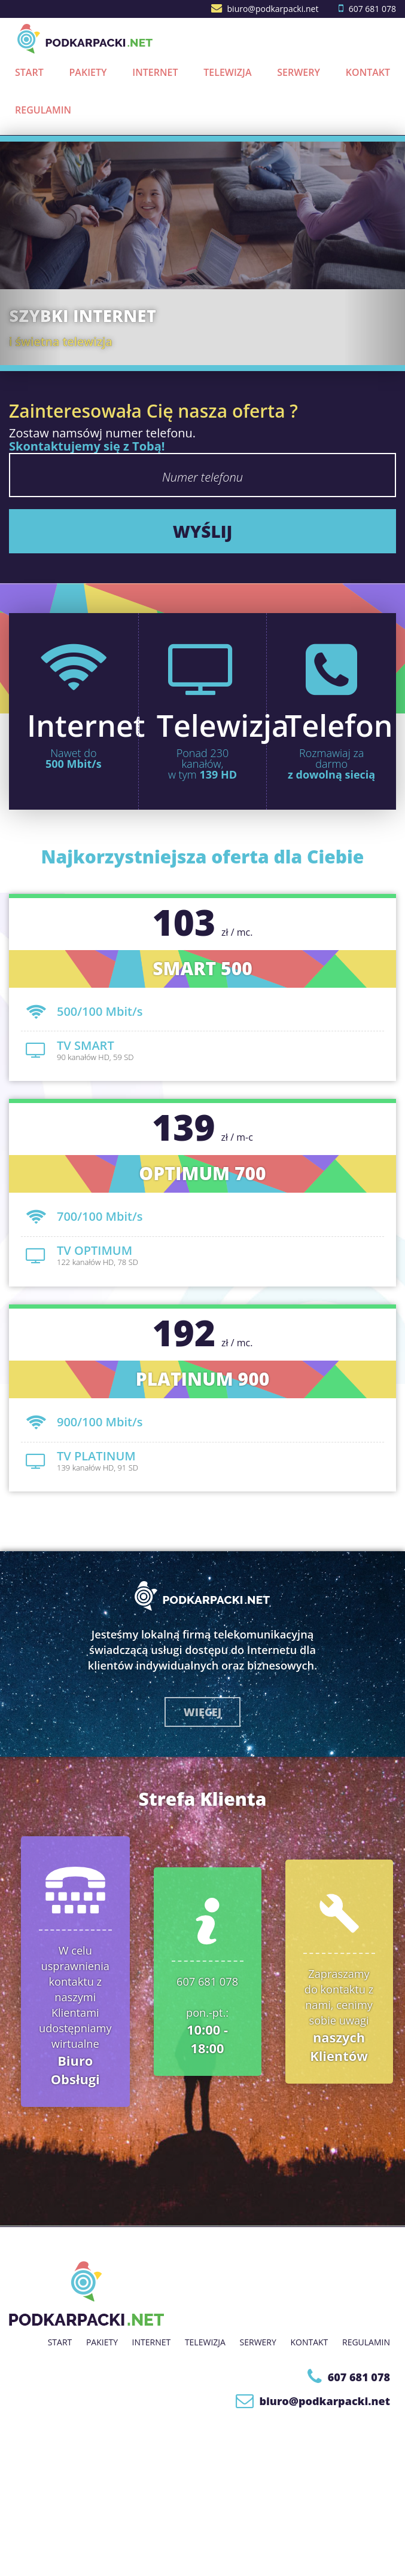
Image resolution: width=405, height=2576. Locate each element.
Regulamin (43, 110)
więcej (202, 1712)
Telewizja (227, 72)
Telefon (338, 725)
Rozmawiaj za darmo (331, 764)
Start (29, 72)
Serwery (298, 72)
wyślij (203, 531)
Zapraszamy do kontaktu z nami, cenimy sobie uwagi (338, 2015)
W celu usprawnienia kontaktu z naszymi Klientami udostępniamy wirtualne (75, 2015)
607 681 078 (372, 8)
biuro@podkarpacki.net (273, 8)
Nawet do (73, 758)
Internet (155, 72)
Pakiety (88, 72)
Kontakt (368, 72)
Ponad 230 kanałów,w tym (202, 764)
